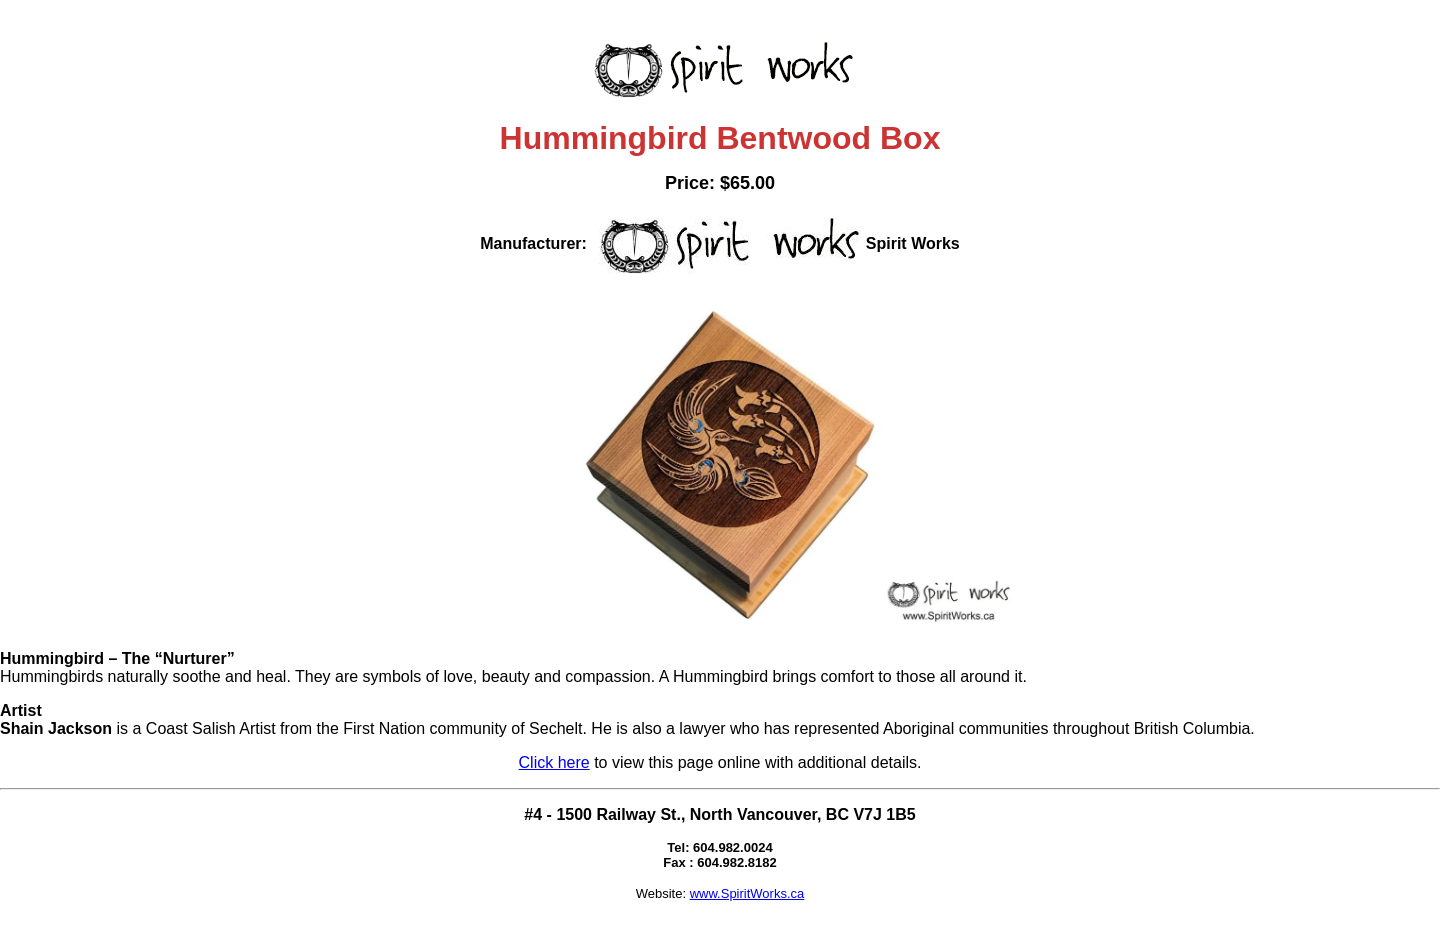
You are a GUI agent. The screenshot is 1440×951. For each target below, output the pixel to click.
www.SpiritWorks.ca (747, 893)
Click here (554, 762)
